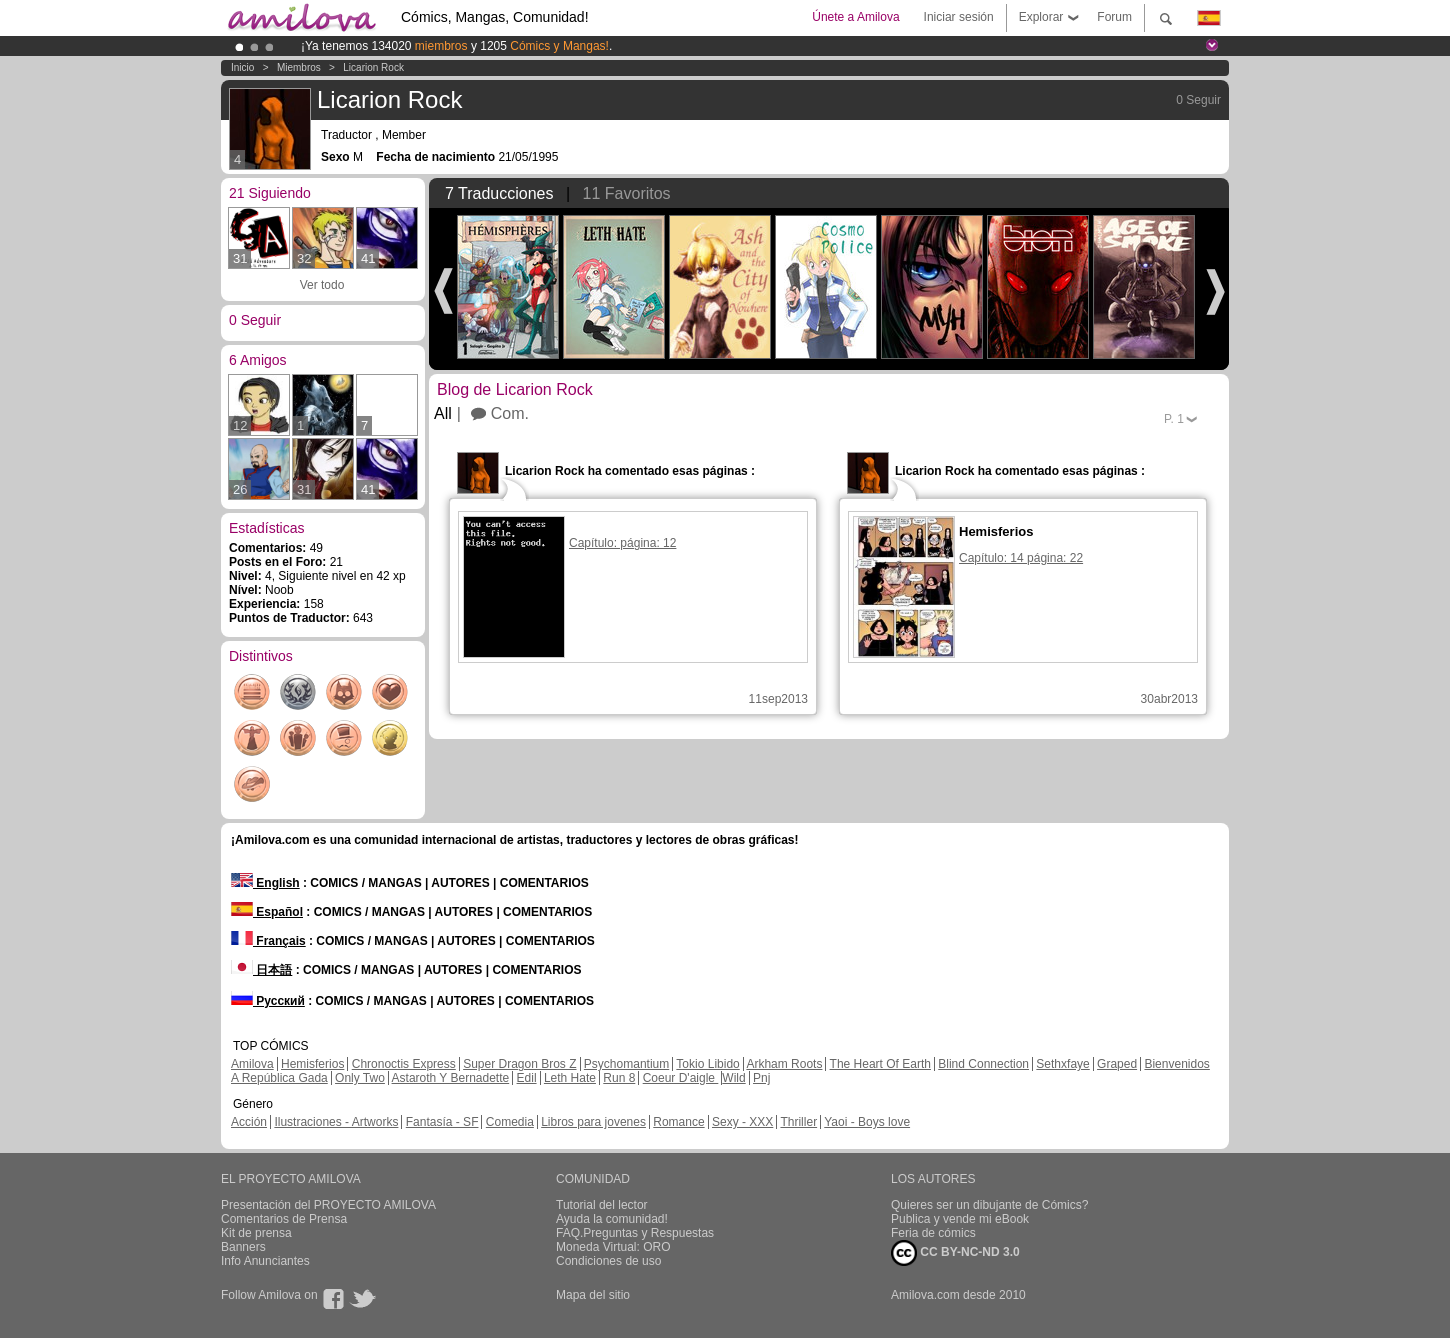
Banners (243, 1247)
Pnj (761, 1078)
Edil (527, 1078)
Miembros (299, 67)
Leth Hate (570, 1078)
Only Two (360, 1078)
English (265, 883)
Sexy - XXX (742, 1122)
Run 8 (619, 1078)
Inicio (242, 67)
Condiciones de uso (608, 1261)
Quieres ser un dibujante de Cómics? (989, 1205)
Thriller (798, 1122)
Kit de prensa (256, 1233)
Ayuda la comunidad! (612, 1219)
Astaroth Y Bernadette (451, 1078)
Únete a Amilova (855, 17)
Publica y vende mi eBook (960, 1219)
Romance (678, 1122)
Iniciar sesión (959, 17)
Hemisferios (312, 1064)
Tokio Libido (707, 1064)
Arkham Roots (784, 1064)
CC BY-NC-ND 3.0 (955, 1253)
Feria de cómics (933, 1233)
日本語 (261, 970)
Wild (733, 1078)
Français (268, 941)
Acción (249, 1122)
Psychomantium (626, 1064)
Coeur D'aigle (681, 1078)
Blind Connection (983, 1064)
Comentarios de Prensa (284, 1219)
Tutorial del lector (602, 1205)
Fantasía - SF (442, 1122)
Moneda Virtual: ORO (613, 1247)
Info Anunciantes (265, 1261)
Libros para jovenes (593, 1122)
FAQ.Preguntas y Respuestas (635, 1233)
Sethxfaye (1062, 1064)
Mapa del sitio (593, 1295)
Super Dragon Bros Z (519, 1064)
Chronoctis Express (404, 1064)
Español (267, 912)
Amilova (252, 1064)
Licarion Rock (373, 67)
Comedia (510, 1122)
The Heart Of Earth (880, 1064)
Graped (1117, 1064)
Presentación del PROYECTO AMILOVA (328, 1205)
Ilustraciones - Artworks (336, 1122)
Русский (268, 1001)
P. (1174, 419)
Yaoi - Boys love (867, 1122)
